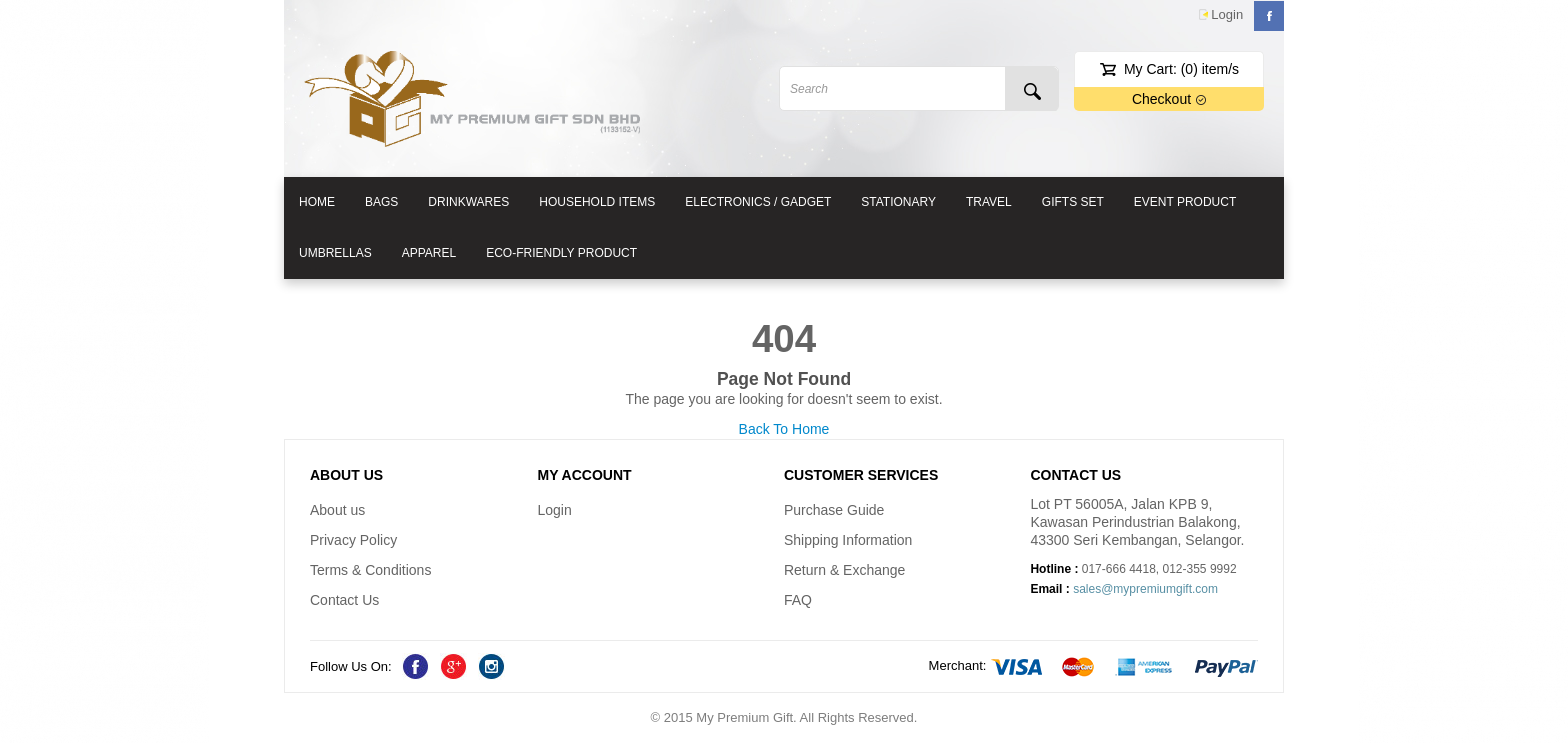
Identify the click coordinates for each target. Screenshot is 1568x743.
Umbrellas (335, 253)
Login (1227, 14)
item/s (1210, 69)
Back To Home (784, 429)
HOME (317, 202)
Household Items (597, 202)
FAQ (798, 600)
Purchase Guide (834, 510)
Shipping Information (848, 540)
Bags (381, 202)
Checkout (1169, 99)
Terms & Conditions (370, 570)
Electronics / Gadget (758, 202)
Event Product (1185, 202)
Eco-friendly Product (561, 253)
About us (337, 510)
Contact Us (344, 600)
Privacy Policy (353, 540)
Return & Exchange (844, 570)
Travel (989, 202)
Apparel (429, 253)
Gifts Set (1073, 202)
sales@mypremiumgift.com (1145, 589)
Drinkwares (468, 202)
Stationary (898, 202)
